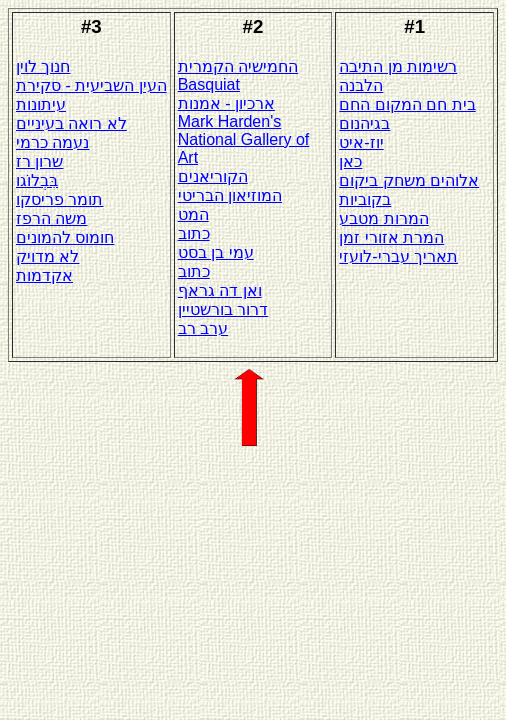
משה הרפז (51, 218)
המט (193, 214)
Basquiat (209, 84)
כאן (350, 161)
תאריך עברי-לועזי (398, 256)
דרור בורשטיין (223, 309)
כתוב (194, 233)
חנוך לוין (43, 66)
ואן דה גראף (220, 290)
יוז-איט (361, 142)
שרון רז (39, 161)
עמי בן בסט (216, 252)
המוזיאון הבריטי (230, 195)
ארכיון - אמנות (226, 103)
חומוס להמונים (65, 237)
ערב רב (203, 328)
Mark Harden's (230, 121)
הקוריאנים (213, 176)
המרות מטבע (383, 218)
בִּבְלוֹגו (37, 180)
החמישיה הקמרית (238, 66)
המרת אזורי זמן (391, 237)
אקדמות (44, 275)
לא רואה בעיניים (71, 123)
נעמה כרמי (52, 142)
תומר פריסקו (59, 199)
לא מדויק (47, 256)
